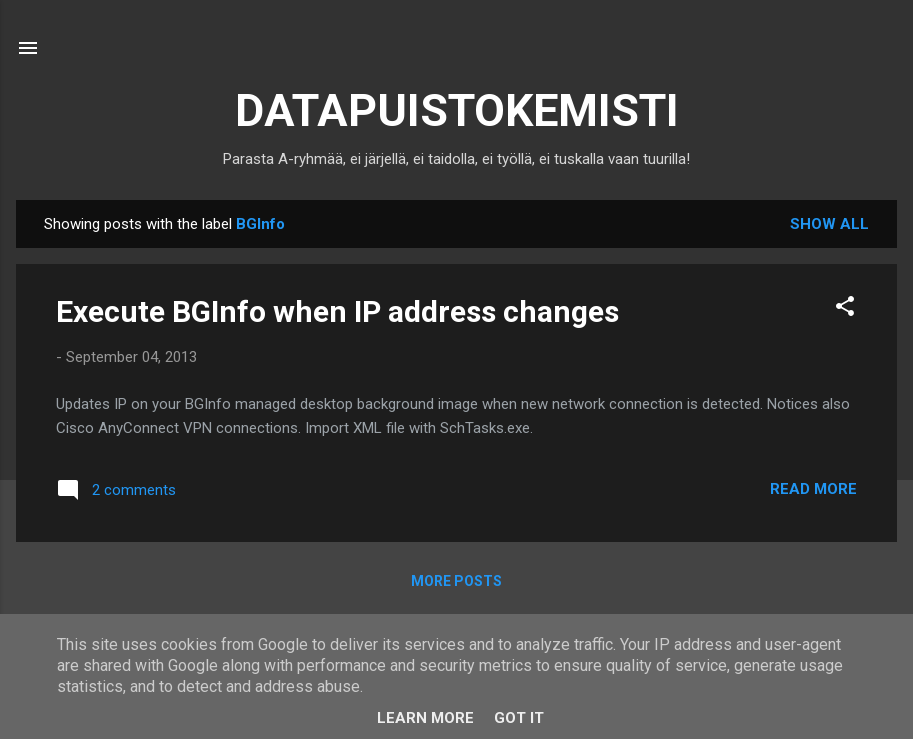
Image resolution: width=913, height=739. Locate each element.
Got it (519, 718)
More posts (456, 581)
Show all (829, 224)
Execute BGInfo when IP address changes (337, 311)
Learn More (425, 718)
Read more (813, 489)
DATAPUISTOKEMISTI (457, 110)
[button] (845, 309)
